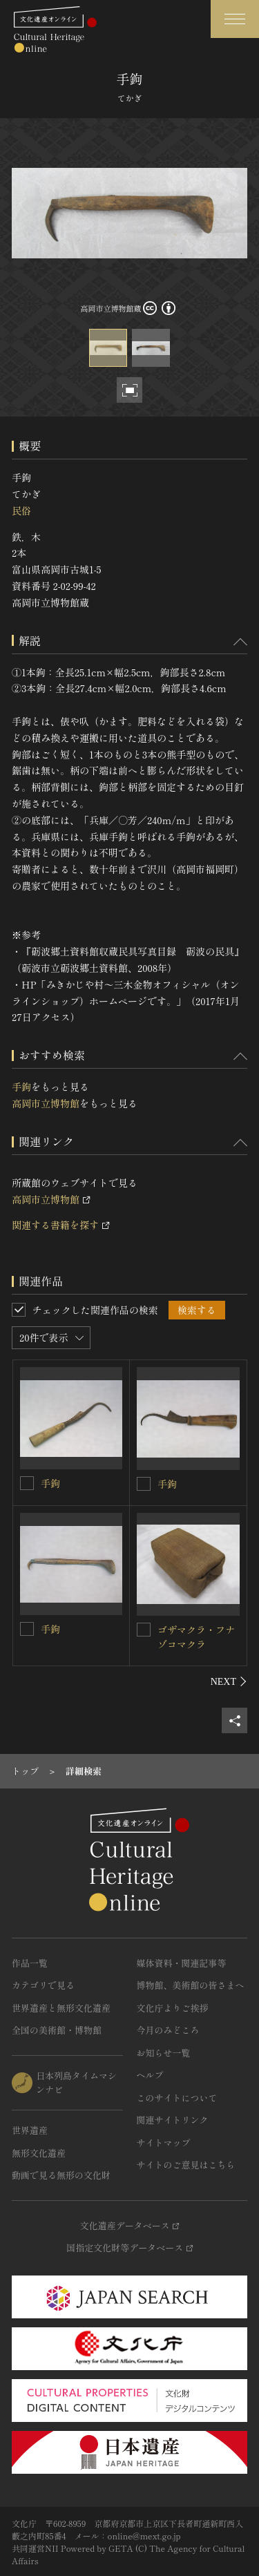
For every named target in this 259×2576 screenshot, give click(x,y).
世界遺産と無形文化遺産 (61, 2007)
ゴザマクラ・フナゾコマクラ (196, 1637)
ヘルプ (150, 2074)
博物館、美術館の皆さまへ (190, 1985)
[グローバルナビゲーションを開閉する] (235, 19)
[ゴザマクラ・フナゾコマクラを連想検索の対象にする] (144, 1630)
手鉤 (21, 1087)
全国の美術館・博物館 (57, 2029)
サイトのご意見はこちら (186, 2164)
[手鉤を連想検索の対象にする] (27, 1483)
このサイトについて (177, 2097)
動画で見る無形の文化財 (61, 2175)
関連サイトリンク (173, 2119)
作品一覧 (30, 1962)
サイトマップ (164, 2142)
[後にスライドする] (229, 1681)
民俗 (21, 510)
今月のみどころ (168, 2029)
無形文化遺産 (39, 2152)
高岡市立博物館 (45, 1103)
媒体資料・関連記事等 (182, 1962)
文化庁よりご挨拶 (173, 2007)
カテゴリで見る (43, 1985)
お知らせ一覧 (164, 2052)
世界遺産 (30, 2130)
